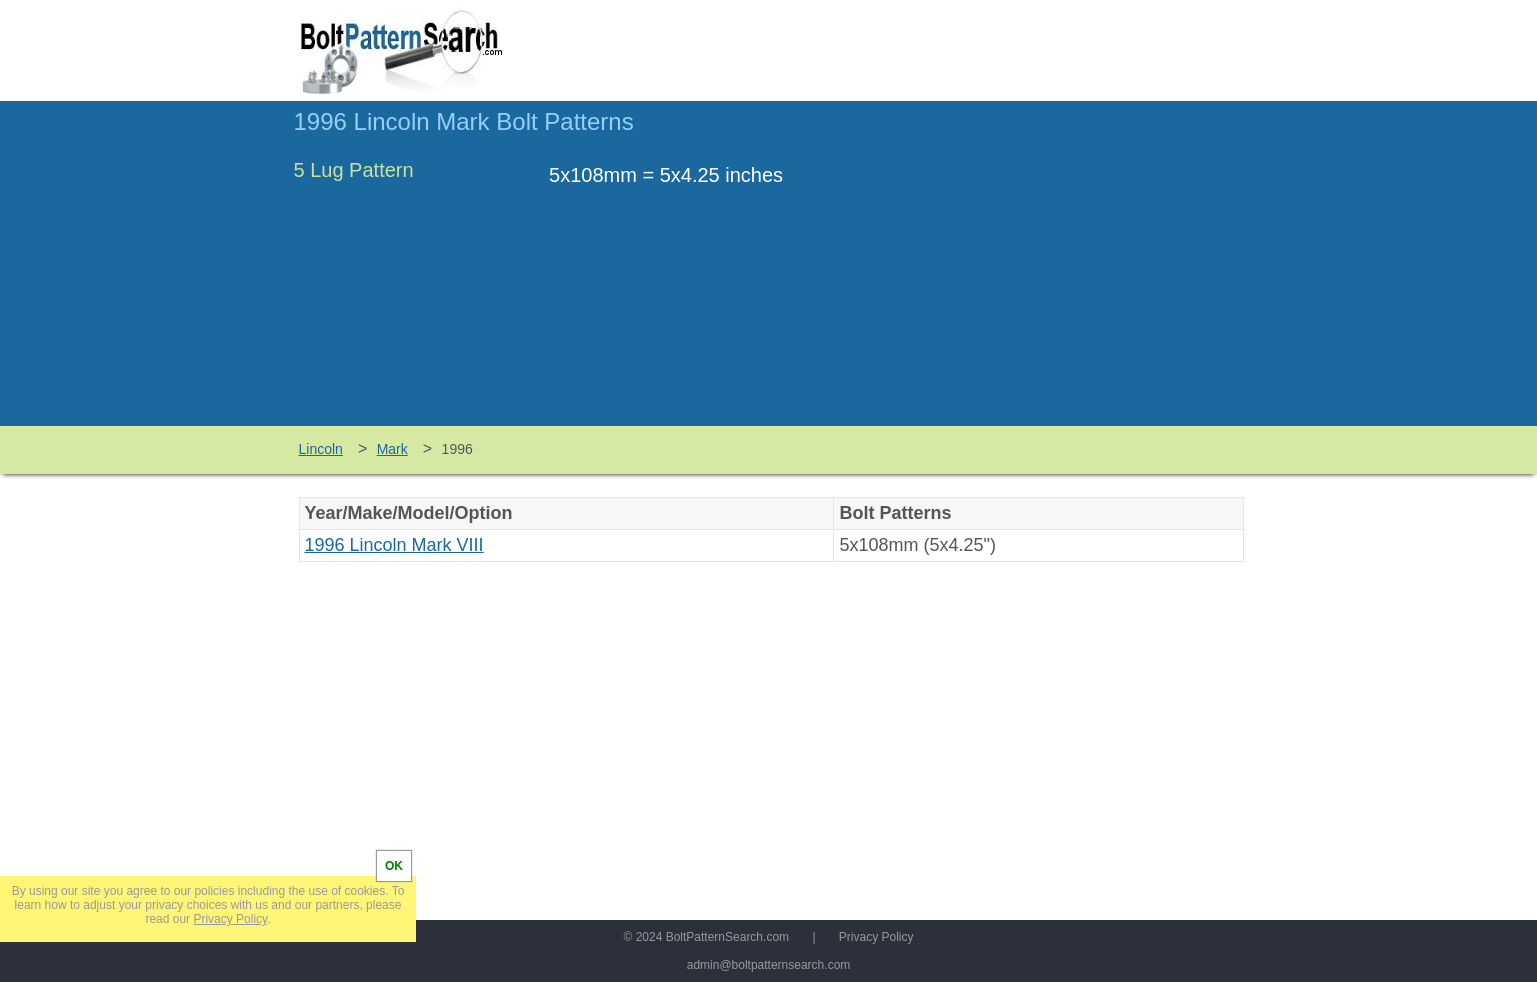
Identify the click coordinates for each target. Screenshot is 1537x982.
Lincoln (321, 449)
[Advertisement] (1076, 273)
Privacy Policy (876, 937)
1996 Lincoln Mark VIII (394, 545)
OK (394, 866)
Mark (392, 449)
